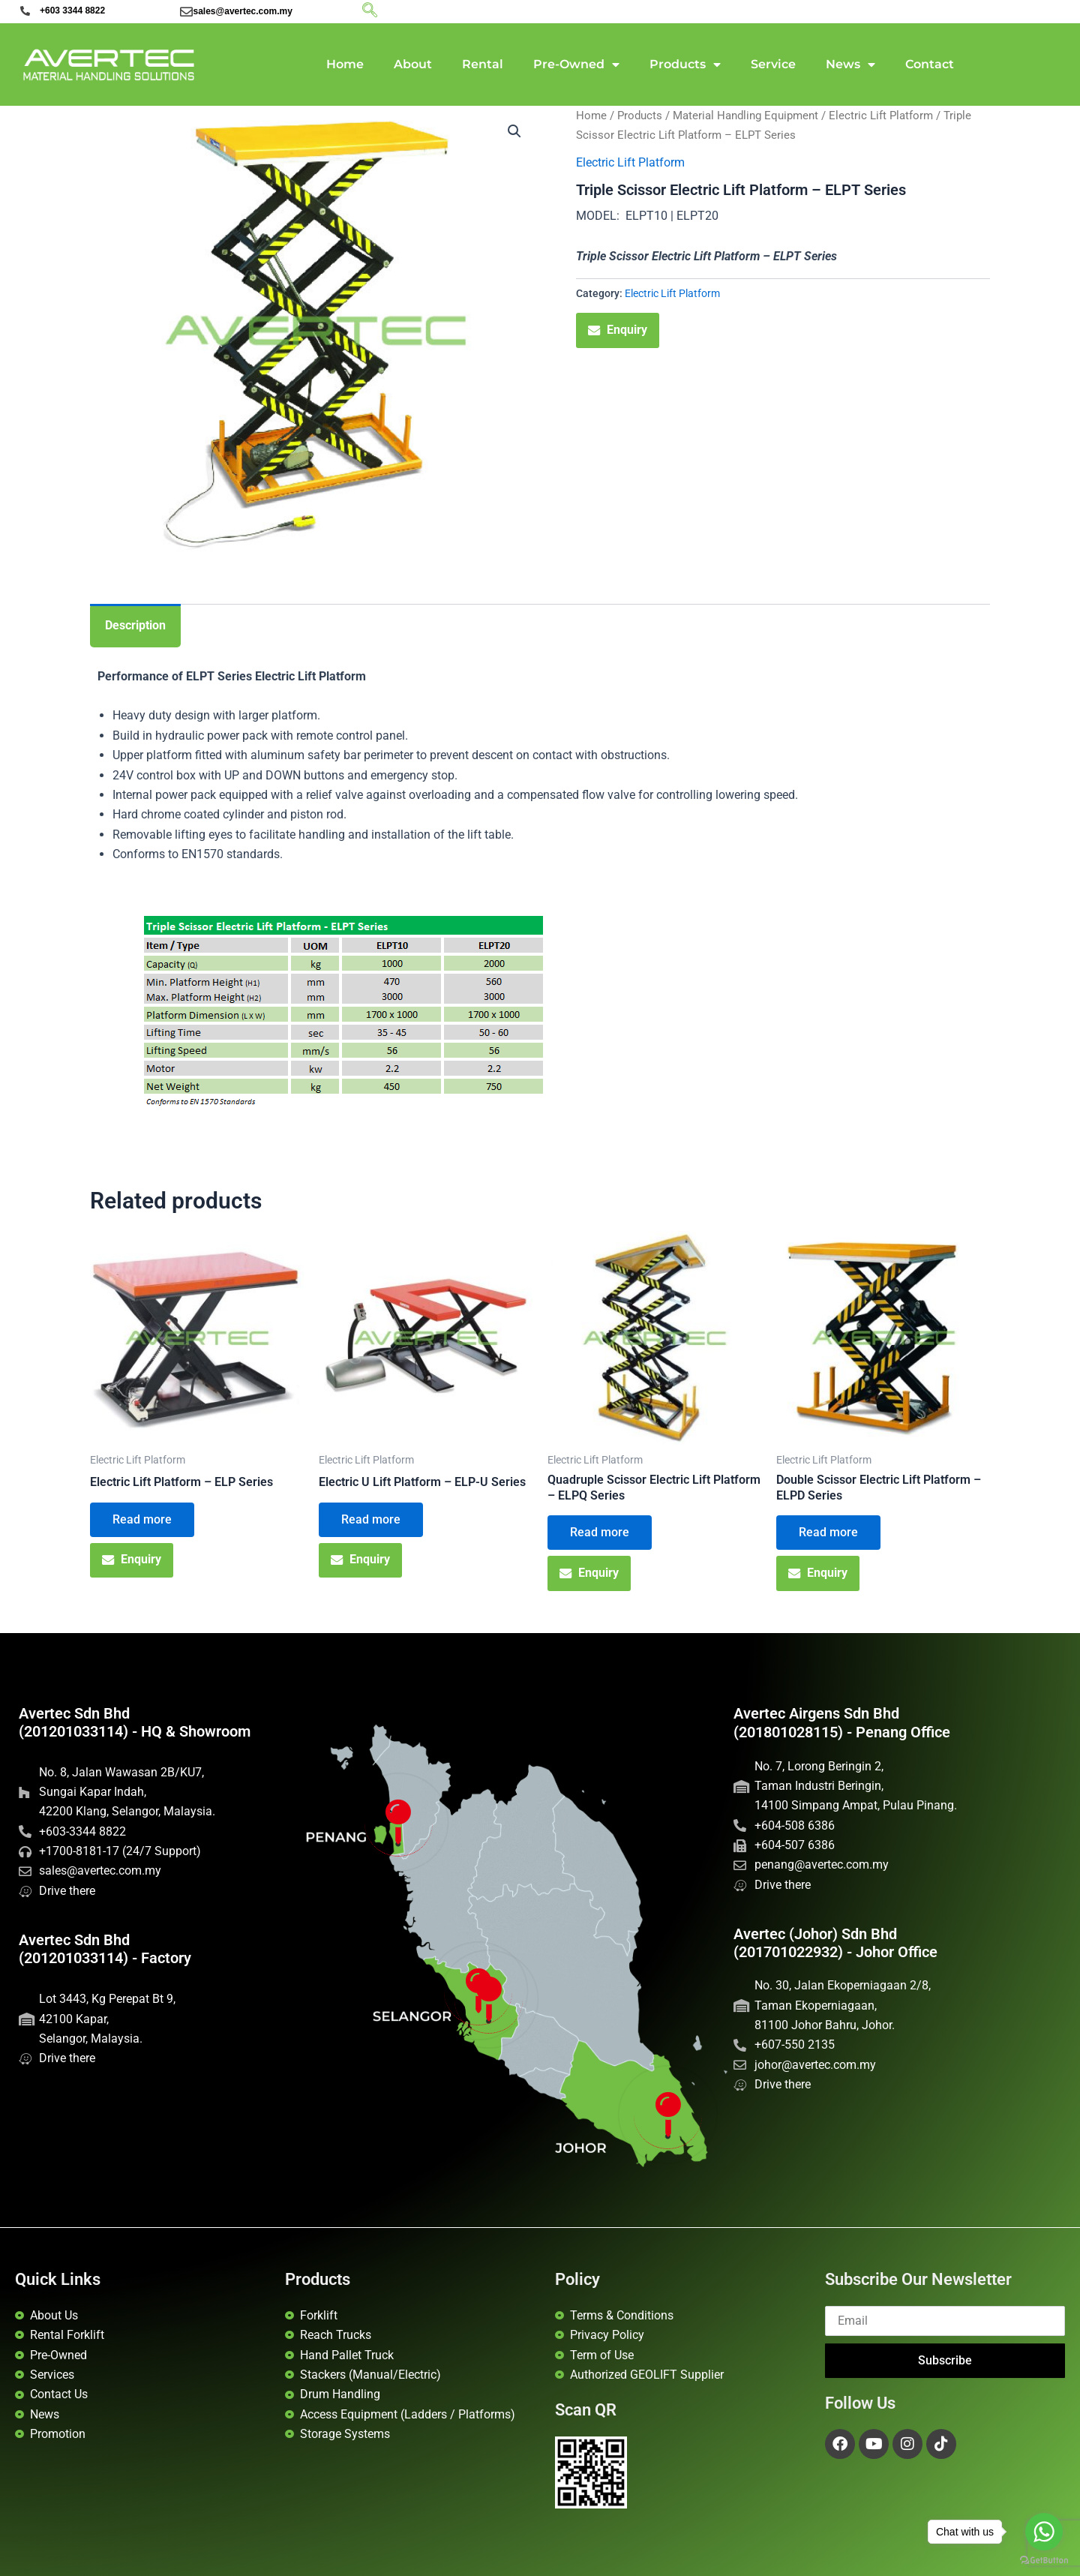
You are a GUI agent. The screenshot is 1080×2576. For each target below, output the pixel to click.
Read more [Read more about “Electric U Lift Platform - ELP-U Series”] (370, 1519)
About (413, 64)
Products (685, 64)
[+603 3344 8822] (25, 11)
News (850, 64)
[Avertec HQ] (488, 1999)
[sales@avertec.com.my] (186, 11)
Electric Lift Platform (881, 115)
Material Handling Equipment (745, 115)
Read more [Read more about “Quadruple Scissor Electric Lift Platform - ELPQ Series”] (599, 1532)
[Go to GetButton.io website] (1044, 2560)
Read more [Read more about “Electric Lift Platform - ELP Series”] (142, 1519)
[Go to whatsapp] (1044, 2531)
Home (345, 64)
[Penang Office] (398, 1822)
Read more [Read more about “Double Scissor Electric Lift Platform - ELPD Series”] (828, 1532)
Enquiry (617, 330)
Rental (482, 64)
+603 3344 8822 (72, 10)
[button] (514, 131)
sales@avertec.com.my (242, 11)
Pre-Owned (576, 64)
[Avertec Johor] (668, 2115)
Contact (929, 64)
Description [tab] (135, 625)
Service (773, 64)
